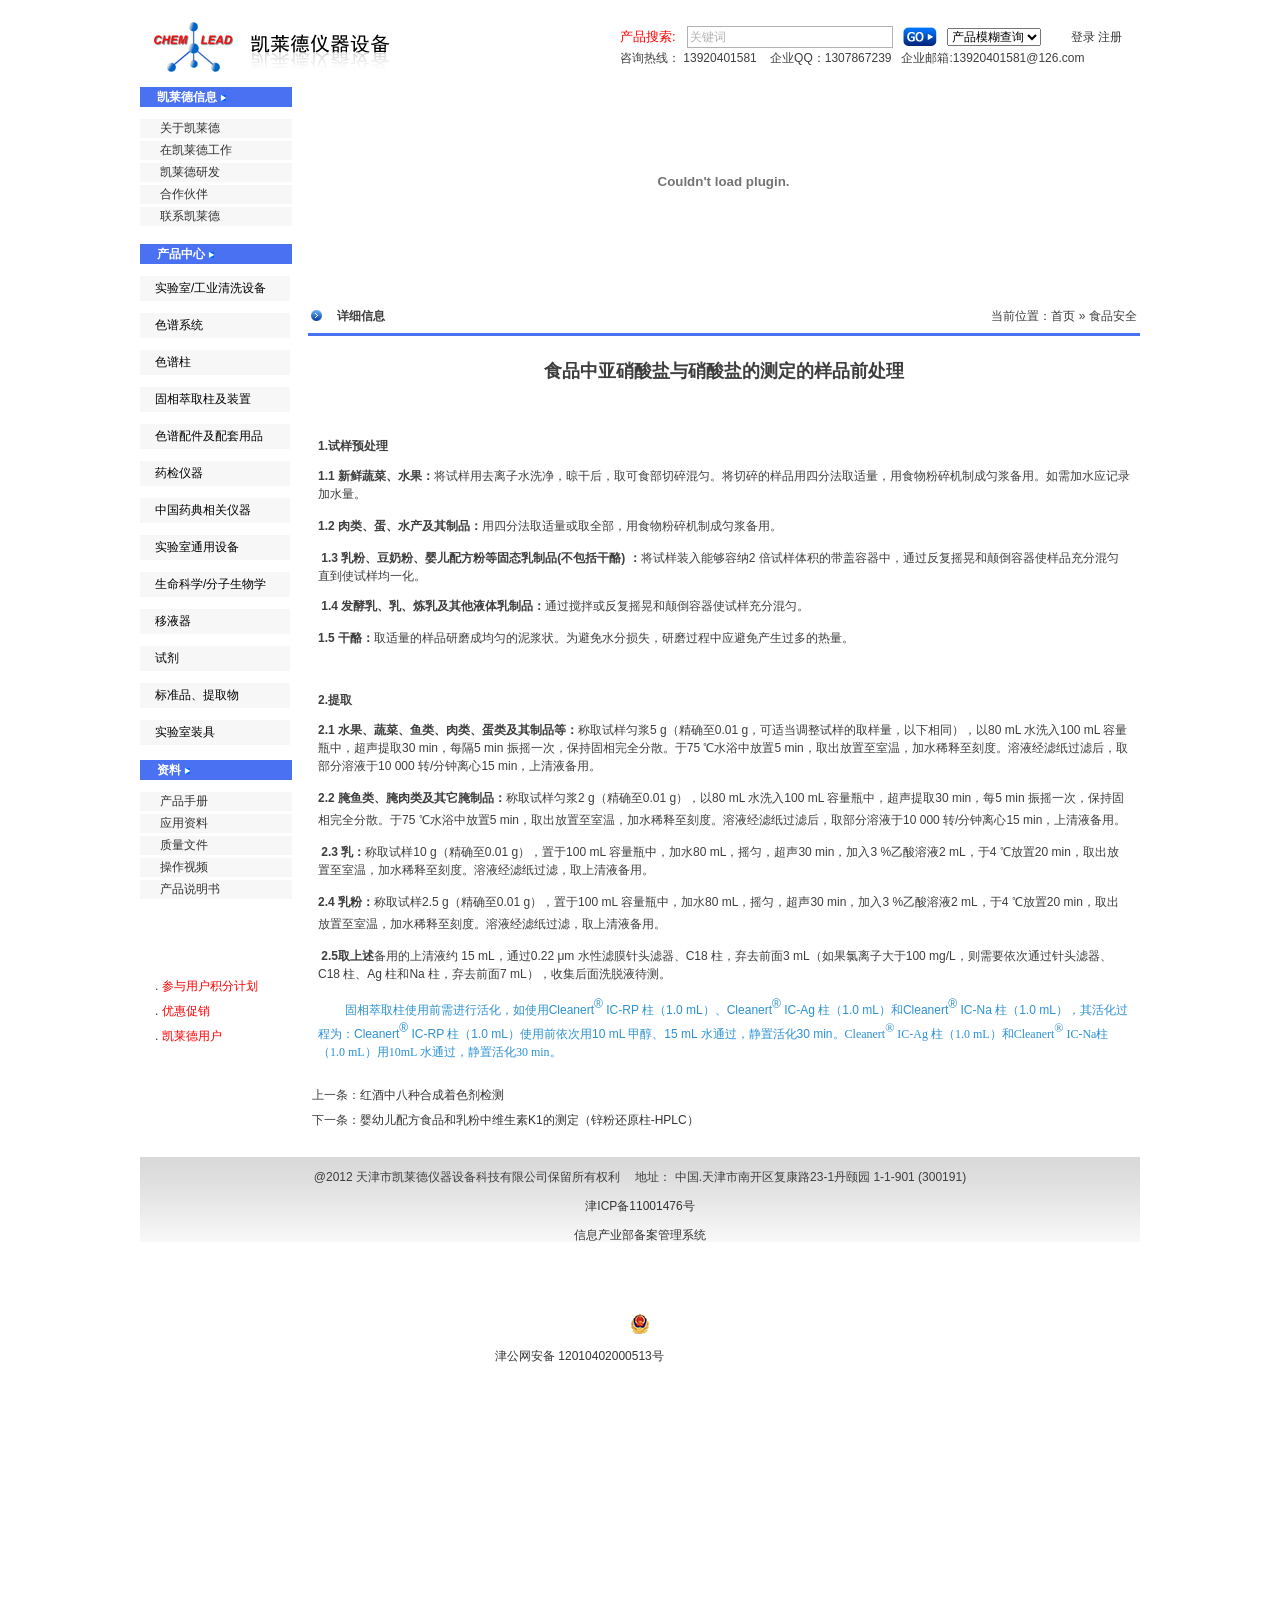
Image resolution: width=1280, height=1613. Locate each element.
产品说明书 (190, 889)
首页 (1063, 316)
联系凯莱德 (190, 216)
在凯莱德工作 (196, 150)
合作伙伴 (184, 194)
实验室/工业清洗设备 (210, 288)
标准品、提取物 (197, 695)
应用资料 (184, 823)
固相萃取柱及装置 (203, 399)
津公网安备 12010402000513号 (579, 1356)
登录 (1083, 37)
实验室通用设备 (197, 547)
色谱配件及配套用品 (209, 436)
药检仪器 (179, 473)
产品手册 (184, 801)
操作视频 (184, 867)
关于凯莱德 (190, 128)
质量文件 (184, 845)
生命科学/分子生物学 (210, 584)
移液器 (173, 621)
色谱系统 (179, 325)
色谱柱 (173, 362)
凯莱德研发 (190, 172)
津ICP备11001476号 (639, 1206)
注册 (1110, 37)
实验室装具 (185, 732)
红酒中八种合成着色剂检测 (432, 1095)
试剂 (167, 658)
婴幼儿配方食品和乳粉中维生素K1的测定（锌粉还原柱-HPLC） (529, 1120)
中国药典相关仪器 (203, 510)
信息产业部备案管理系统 (640, 1235)
